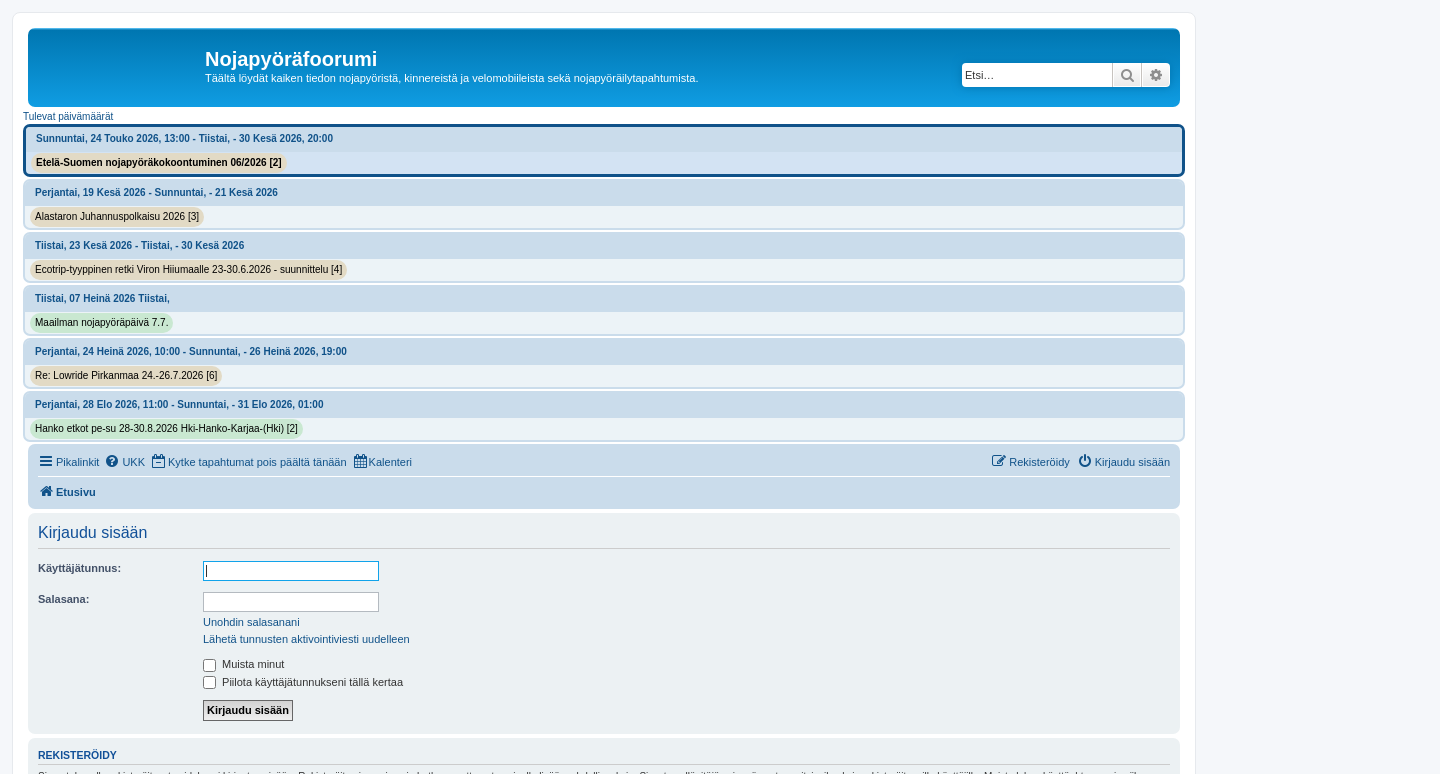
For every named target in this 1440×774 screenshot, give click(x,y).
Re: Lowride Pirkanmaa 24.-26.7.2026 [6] (126, 375)
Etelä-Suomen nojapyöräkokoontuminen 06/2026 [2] (159, 162)
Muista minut (243, 664)
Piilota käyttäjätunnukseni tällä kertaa (303, 682)
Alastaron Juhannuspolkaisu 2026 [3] (117, 216)
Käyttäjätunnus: (79, 568)
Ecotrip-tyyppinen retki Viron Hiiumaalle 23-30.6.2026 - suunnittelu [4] (188, 269)
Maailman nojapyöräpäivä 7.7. (101, 322)
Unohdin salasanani (251, 622)
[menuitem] (124, 462)
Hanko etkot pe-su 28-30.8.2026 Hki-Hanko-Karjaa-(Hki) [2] (166, 428)
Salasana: (63, 599)
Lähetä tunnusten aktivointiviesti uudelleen (306, 639)
